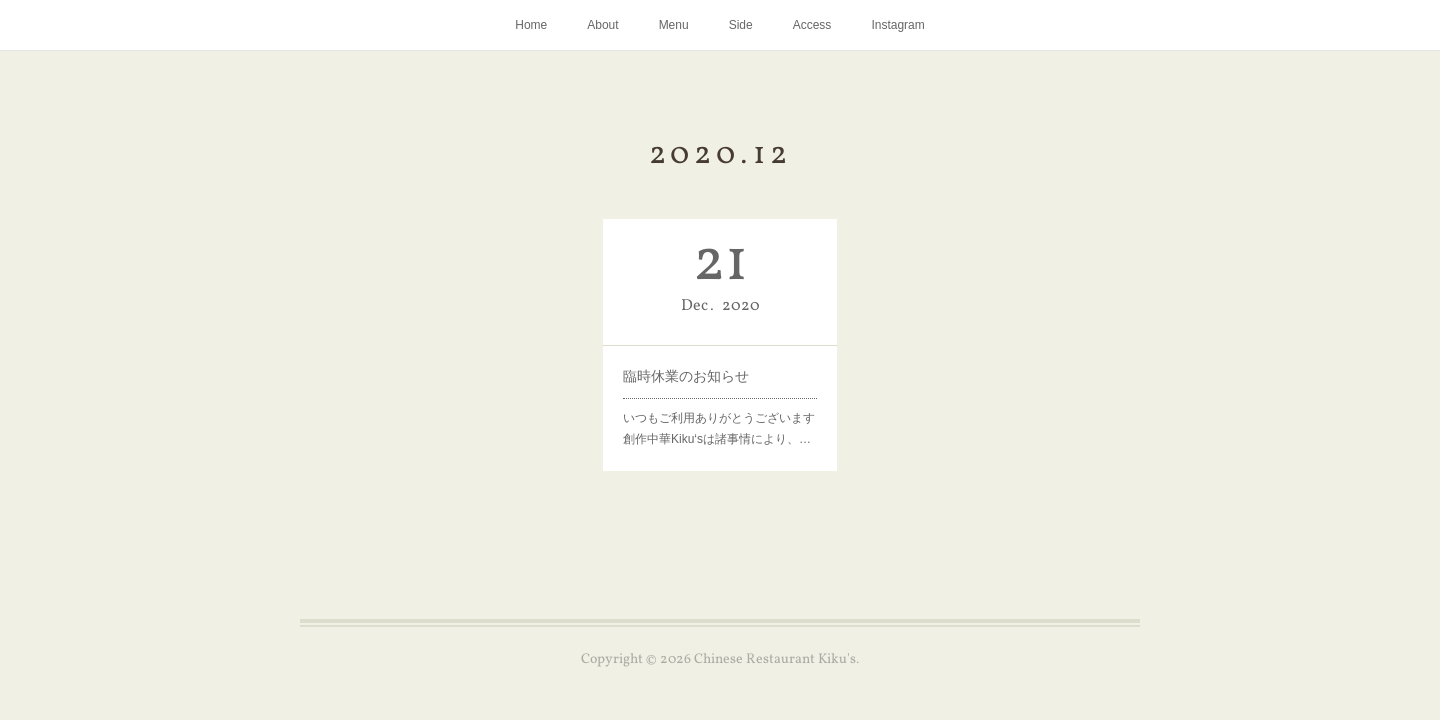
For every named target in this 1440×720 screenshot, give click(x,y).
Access (812, 25)
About (602, 25)
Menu (674, 25)
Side (741, 25)
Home (531, 25)
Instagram (897, 25)
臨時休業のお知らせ (686, 376)
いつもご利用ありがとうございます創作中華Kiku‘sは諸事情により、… (719, 429)
